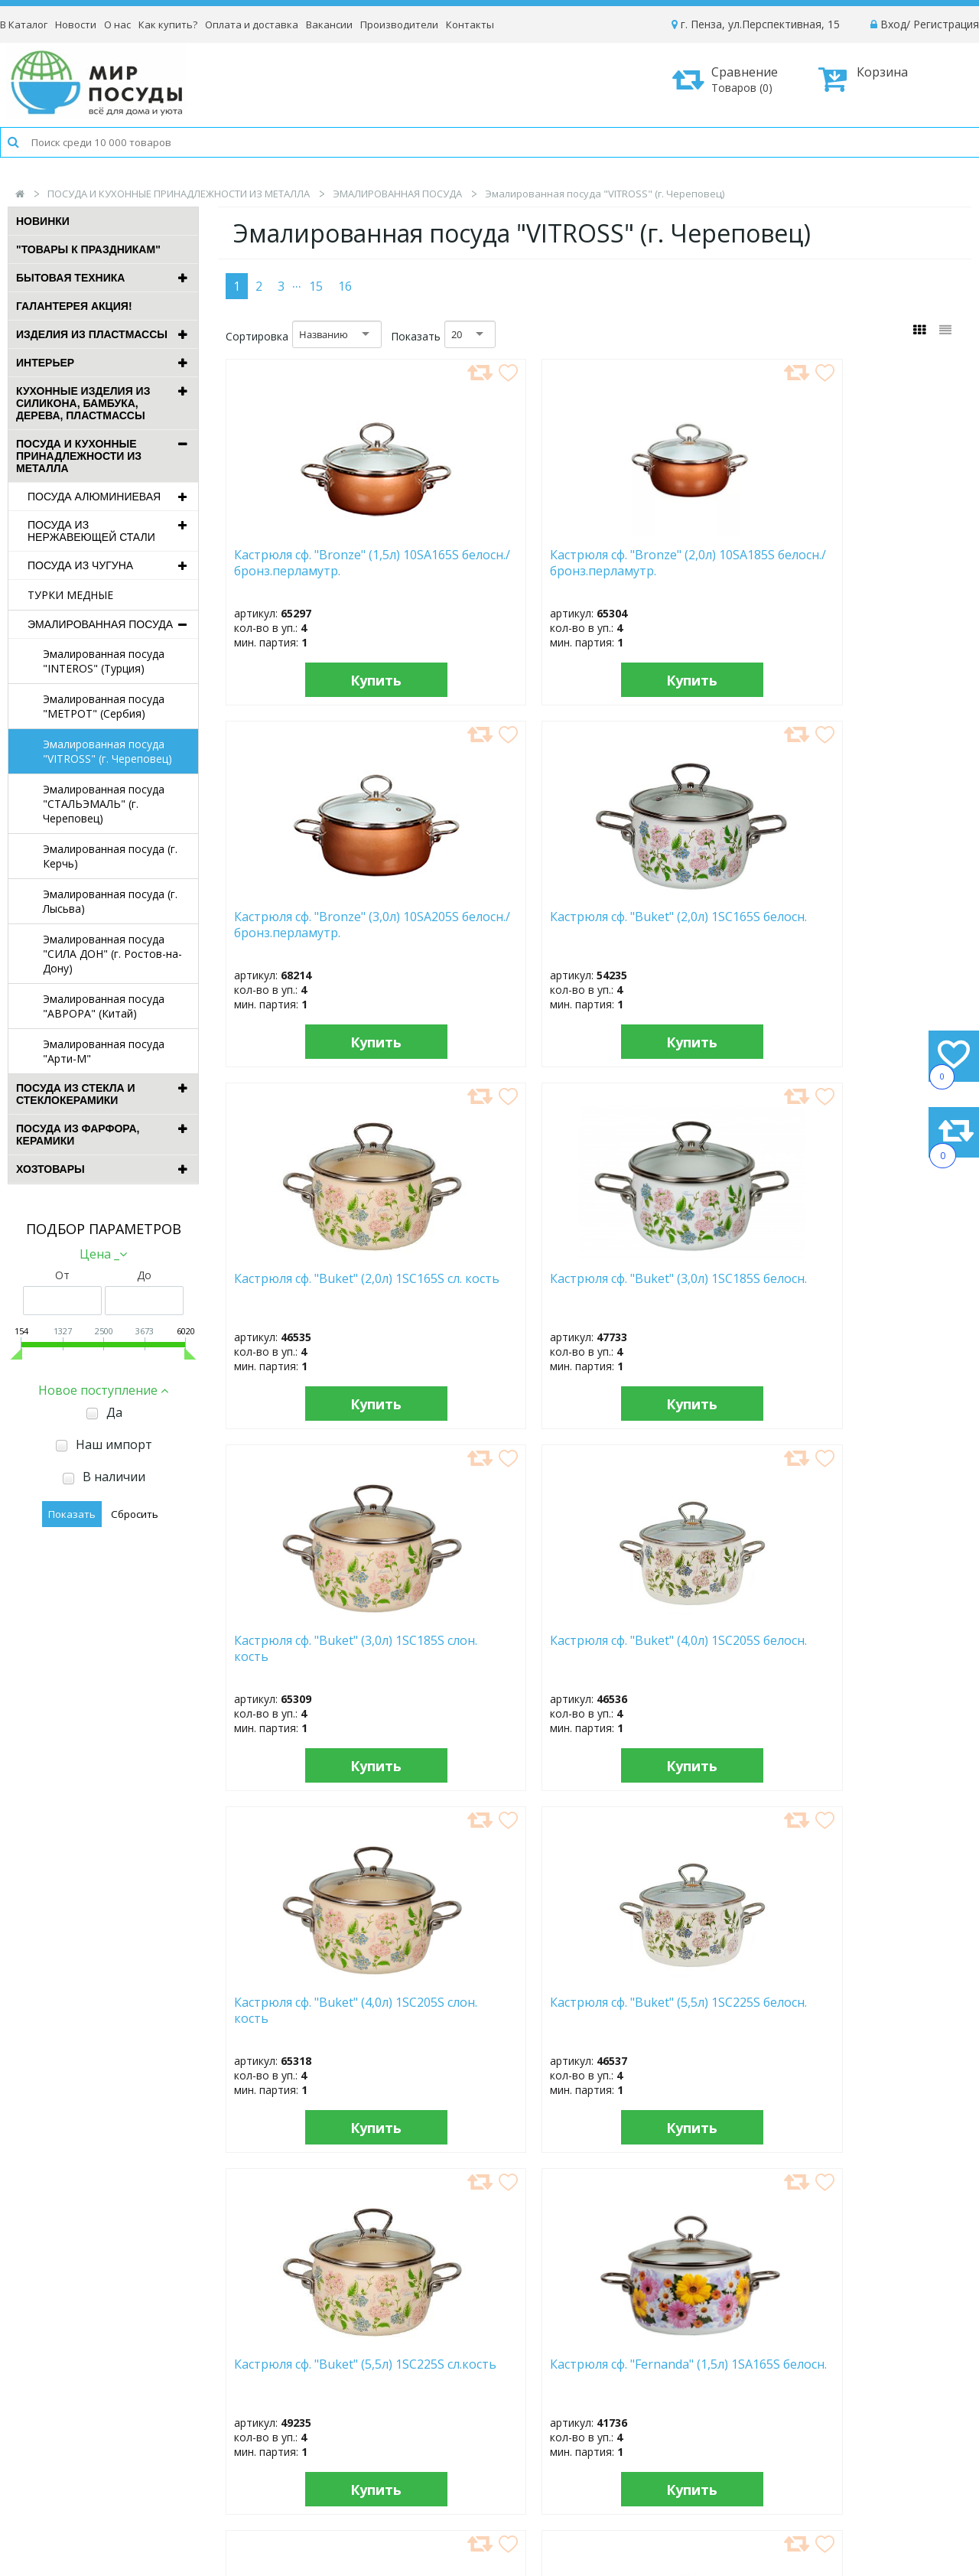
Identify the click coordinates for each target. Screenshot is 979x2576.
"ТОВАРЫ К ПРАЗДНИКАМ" (88, 249)
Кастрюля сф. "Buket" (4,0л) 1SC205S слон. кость (296, 1294)
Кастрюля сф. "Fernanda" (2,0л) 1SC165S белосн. (494, 1649)
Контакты (470, 24)
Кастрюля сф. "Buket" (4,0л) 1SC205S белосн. (864, 925)
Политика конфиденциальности (846, 2445)
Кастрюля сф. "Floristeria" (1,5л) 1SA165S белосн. (873, 2011)
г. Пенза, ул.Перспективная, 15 (756, 24)
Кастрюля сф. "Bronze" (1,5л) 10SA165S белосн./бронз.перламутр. (305, 570)
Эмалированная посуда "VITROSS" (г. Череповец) (107, 751)
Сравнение (730, 79)
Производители (399, 24)
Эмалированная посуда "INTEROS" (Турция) (103, 661)
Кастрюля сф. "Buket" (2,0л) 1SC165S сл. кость (306, 925)
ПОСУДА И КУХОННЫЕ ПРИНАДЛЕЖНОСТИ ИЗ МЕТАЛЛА (178, 193)
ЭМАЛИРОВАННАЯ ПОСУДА (397, 193)
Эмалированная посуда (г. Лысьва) (110, 901)
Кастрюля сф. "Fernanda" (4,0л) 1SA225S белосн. (306, 2011)
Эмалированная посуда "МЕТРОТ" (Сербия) (103, 706)
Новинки (43, 221)
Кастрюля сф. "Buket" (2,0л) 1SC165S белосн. (870, 563)
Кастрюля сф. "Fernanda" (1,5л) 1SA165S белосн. (871, 1287)
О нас (117, 24)
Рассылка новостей (390, 2459)
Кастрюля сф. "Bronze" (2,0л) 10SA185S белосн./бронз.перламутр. (493, 570)
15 (316, 286)
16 (345, 286)
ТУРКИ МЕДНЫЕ (70, 595)
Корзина (863, 79)
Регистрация (946, 24)
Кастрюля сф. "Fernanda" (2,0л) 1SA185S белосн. (306, 1649)
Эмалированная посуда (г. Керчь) (110, 856)
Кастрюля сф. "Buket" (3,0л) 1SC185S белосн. (487, 925)
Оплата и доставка (251, 24)
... (296, 282)
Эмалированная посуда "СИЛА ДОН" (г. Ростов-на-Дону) (112, 953)
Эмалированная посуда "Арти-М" (103, 1051)
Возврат (785, 2425)
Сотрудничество (591, 2425)
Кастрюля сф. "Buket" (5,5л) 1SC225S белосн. (490, 1287)
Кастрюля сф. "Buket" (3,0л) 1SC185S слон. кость (672, 932)
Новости (75, 24)
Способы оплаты (807, 2404)
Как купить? (167, 24)
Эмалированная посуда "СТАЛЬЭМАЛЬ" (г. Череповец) (103, 804)
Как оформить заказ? (819, 2363)
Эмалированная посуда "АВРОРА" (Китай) (103, 1006)
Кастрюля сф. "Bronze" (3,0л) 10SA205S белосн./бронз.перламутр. (681, 570)
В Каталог (23, 24)
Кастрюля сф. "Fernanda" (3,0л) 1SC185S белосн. (871, 1649)
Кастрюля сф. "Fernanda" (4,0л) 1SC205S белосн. (494, 2011)
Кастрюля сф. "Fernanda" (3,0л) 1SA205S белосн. (682, 1649)
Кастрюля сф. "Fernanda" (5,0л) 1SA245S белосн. (682, 2011)
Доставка (788, 2383)
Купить (312, 680)
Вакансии (329, 24)
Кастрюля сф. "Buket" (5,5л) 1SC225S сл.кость (684, 1287)
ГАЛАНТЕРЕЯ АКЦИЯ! (74, 306)
